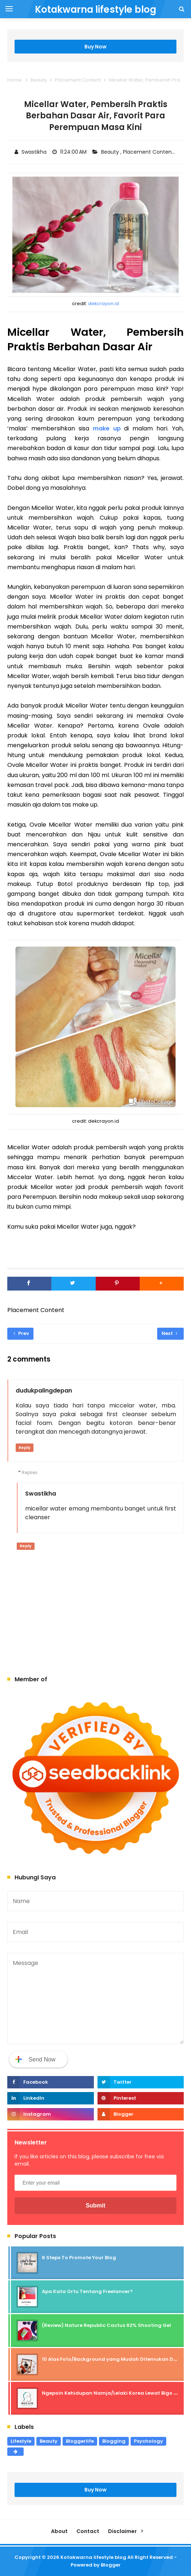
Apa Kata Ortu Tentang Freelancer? (87, 2291)
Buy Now (95, 46)
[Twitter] (73, 1284)
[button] (162, 1284)
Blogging (114, 2441)
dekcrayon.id (103, 303)
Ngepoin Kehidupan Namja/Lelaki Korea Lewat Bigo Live (112, 2393)
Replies (29, 1472)
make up (108, 428)
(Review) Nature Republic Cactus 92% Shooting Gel (106, 2325)
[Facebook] (29, 1284)
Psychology (148, 2441)
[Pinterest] (118, 1284)
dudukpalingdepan (44, 1390)
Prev (21, 1333)
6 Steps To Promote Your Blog (79, 2257)
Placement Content (149, 151)
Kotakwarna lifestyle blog (93, 2557)
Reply (25, 1447)
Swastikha (40, 1493)
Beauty (110, 151)
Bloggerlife (80, 2441)
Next (170, 1333)
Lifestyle (21, 2441)
